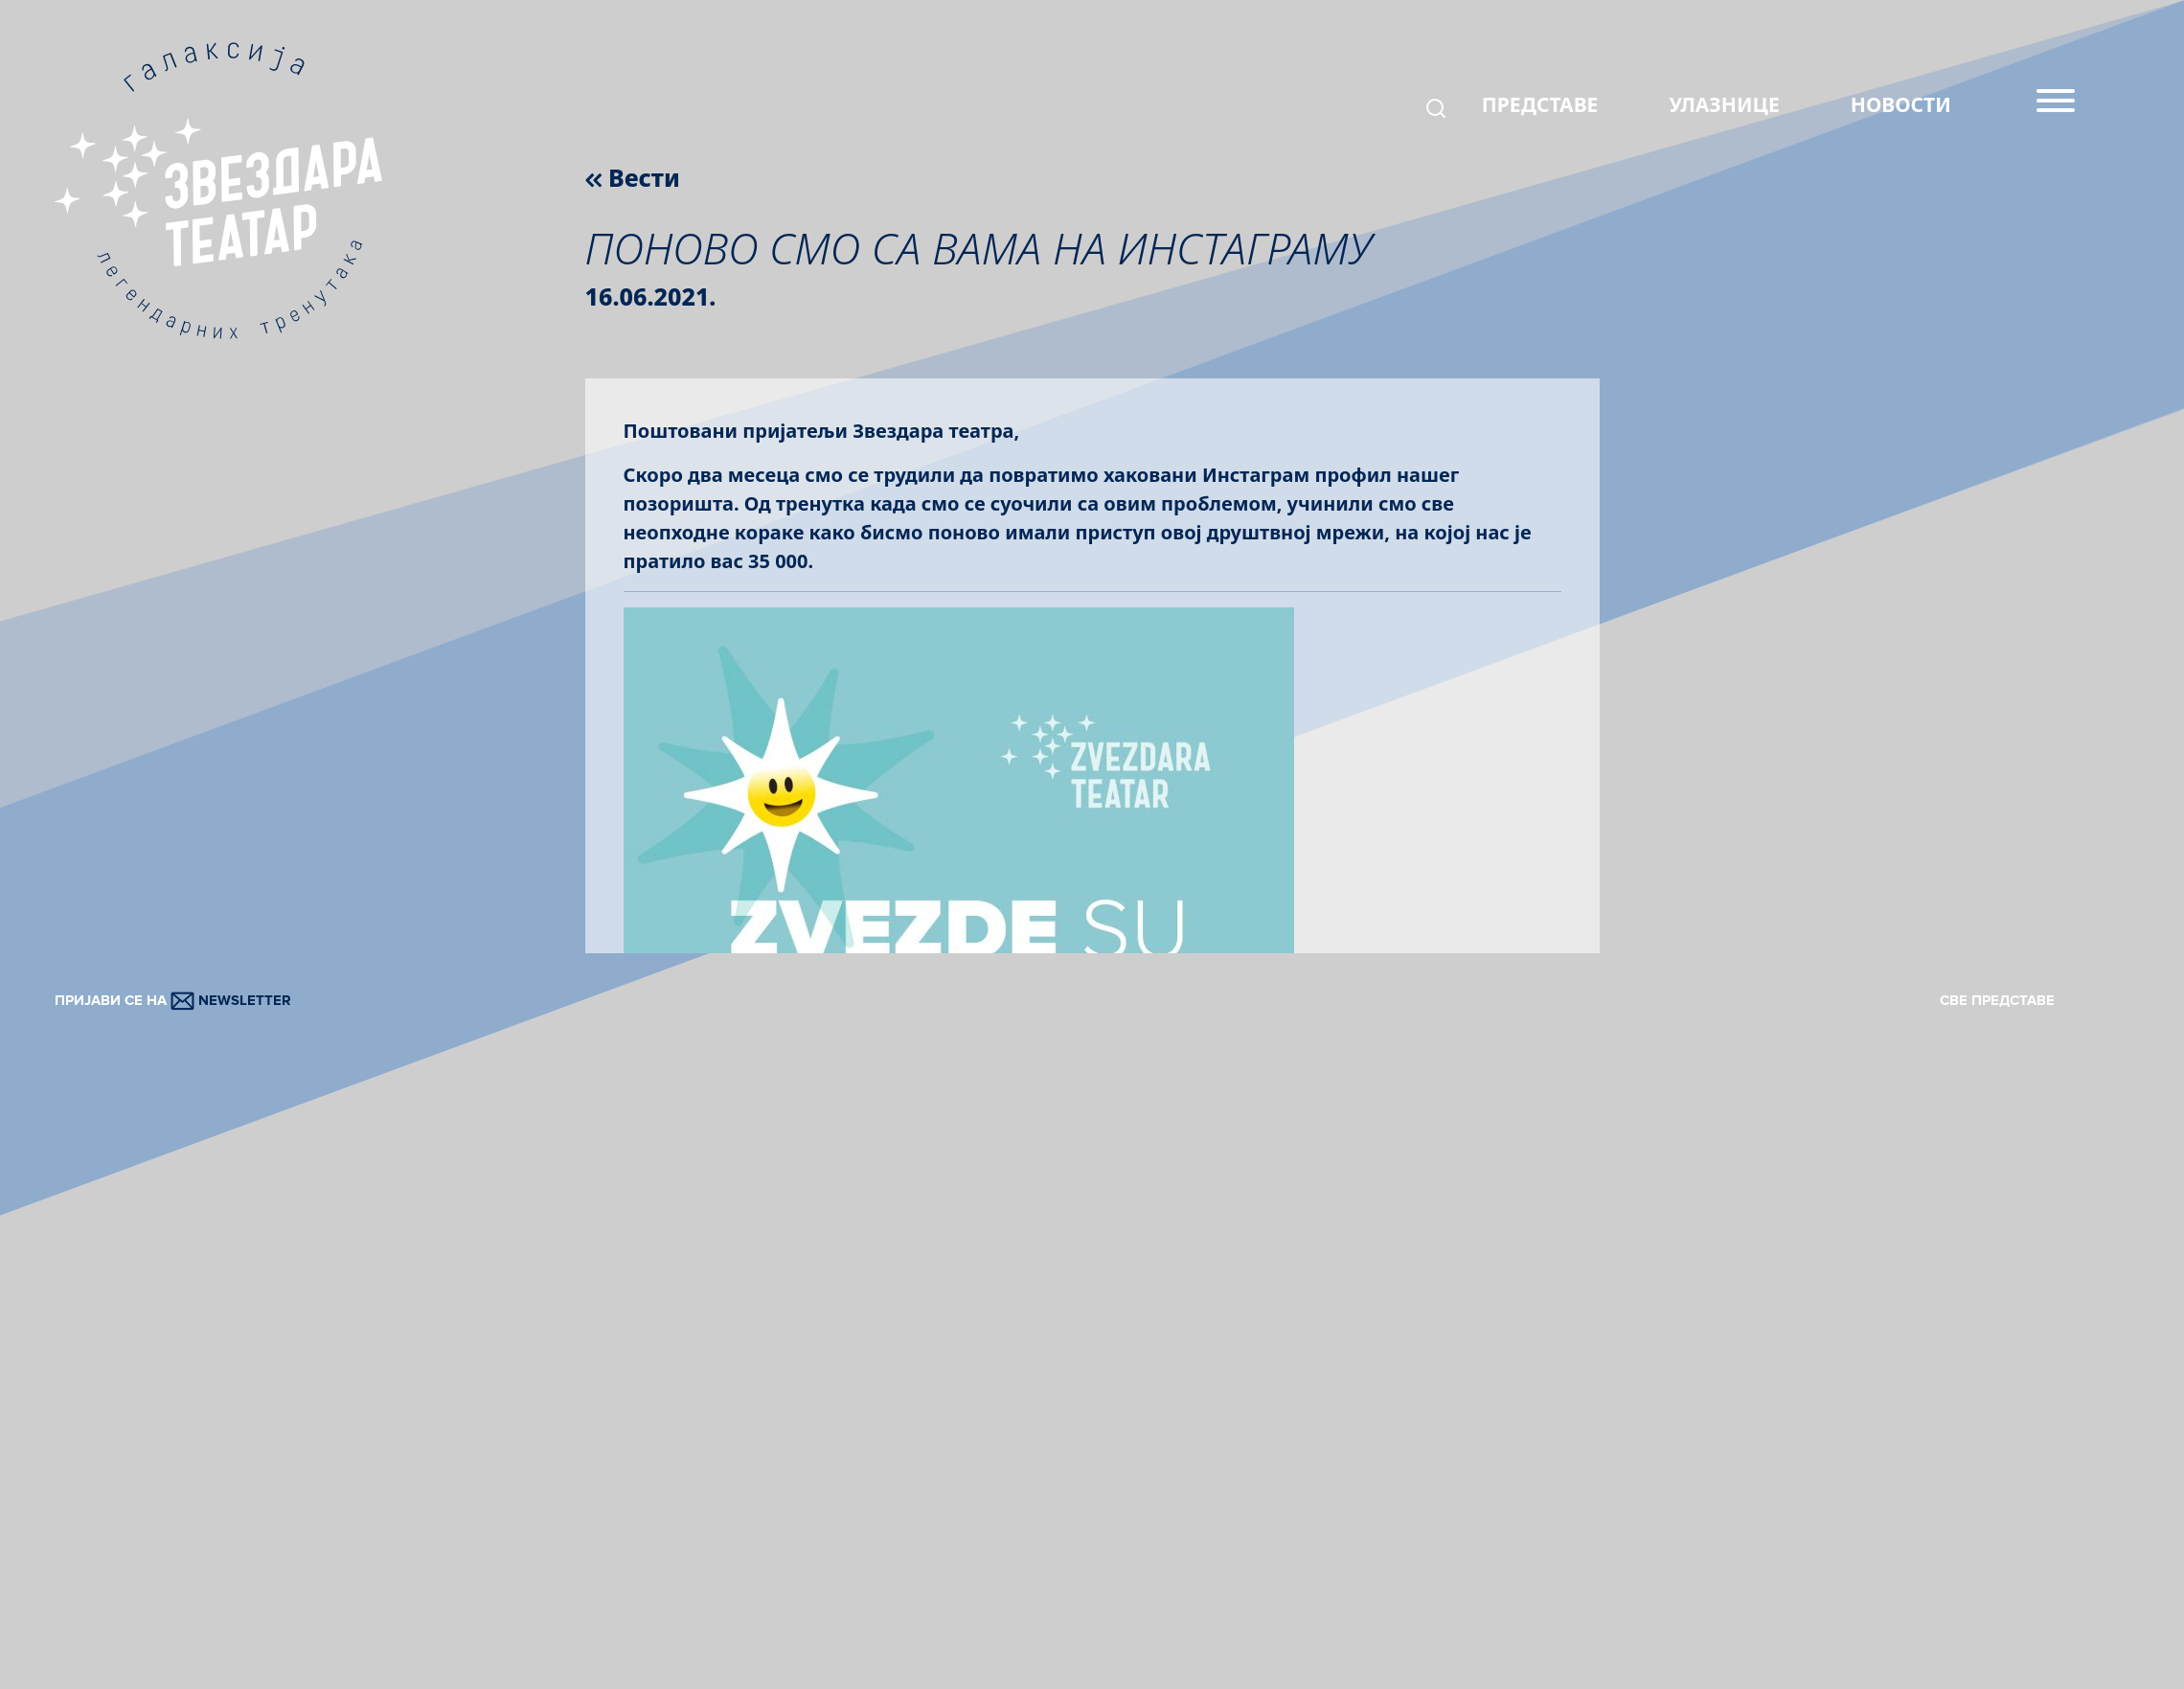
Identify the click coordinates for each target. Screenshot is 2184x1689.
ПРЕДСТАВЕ (1540, 104)
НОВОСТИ (1901, 104)
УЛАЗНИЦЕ (1725, 104)
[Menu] (2055, 108)
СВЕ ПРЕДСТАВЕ (1997, 1000)
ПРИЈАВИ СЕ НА (173, 1000)
